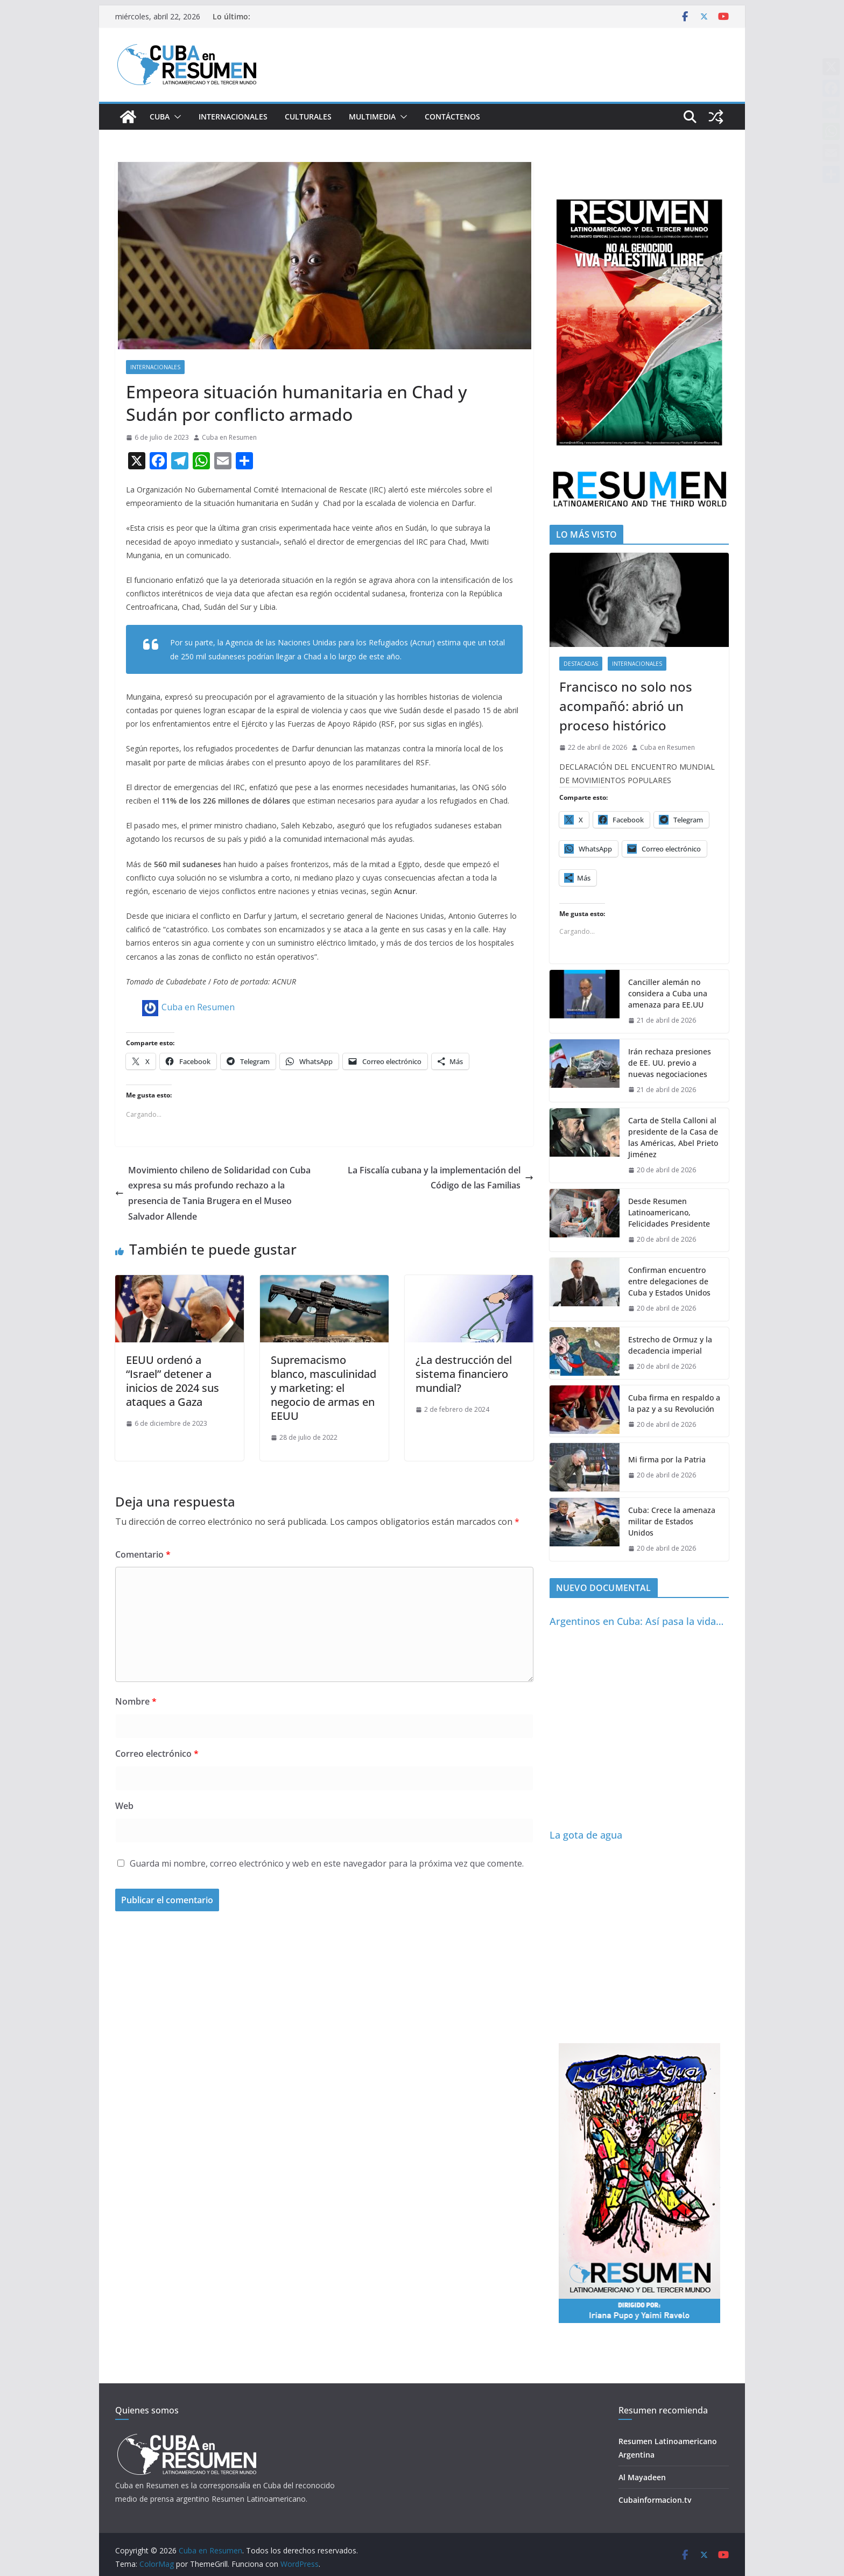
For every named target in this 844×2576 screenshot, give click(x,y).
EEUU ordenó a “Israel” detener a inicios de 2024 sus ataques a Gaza (172, 1381)
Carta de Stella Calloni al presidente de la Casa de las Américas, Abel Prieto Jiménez (673, 1137)
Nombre (136, 1701)
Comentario (143, 1554)
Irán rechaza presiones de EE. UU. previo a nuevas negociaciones (669, 1062)
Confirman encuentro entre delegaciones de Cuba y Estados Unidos (669, 1281)
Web (124, 1806)
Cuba (160, 116)
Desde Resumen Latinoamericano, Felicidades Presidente (669, 1212)
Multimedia (372, 116)
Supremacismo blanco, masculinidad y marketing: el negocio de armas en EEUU (323, 1388)
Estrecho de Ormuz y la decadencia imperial (670, 1345)
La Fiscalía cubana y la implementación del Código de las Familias (440, 1178)
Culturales (308, 116)
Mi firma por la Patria (667, 1459)
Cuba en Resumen (229, 437)
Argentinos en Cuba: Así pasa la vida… (636, 1621)
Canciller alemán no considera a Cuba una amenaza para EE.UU (667, 993)
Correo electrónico (157, 1753)
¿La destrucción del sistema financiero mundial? (464, 1374)
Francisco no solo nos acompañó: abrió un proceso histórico (625, 706)
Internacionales (233, 116)
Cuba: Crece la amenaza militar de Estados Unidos (671, 1521)
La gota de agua (586, 1834)
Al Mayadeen (642, 2477)
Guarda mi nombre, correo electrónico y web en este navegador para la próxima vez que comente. (327, 1863)
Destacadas (581, 663)
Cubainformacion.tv (654, 2500)
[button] (175, 116)
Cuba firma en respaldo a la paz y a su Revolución (674, 1403)
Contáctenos (452, 116)
